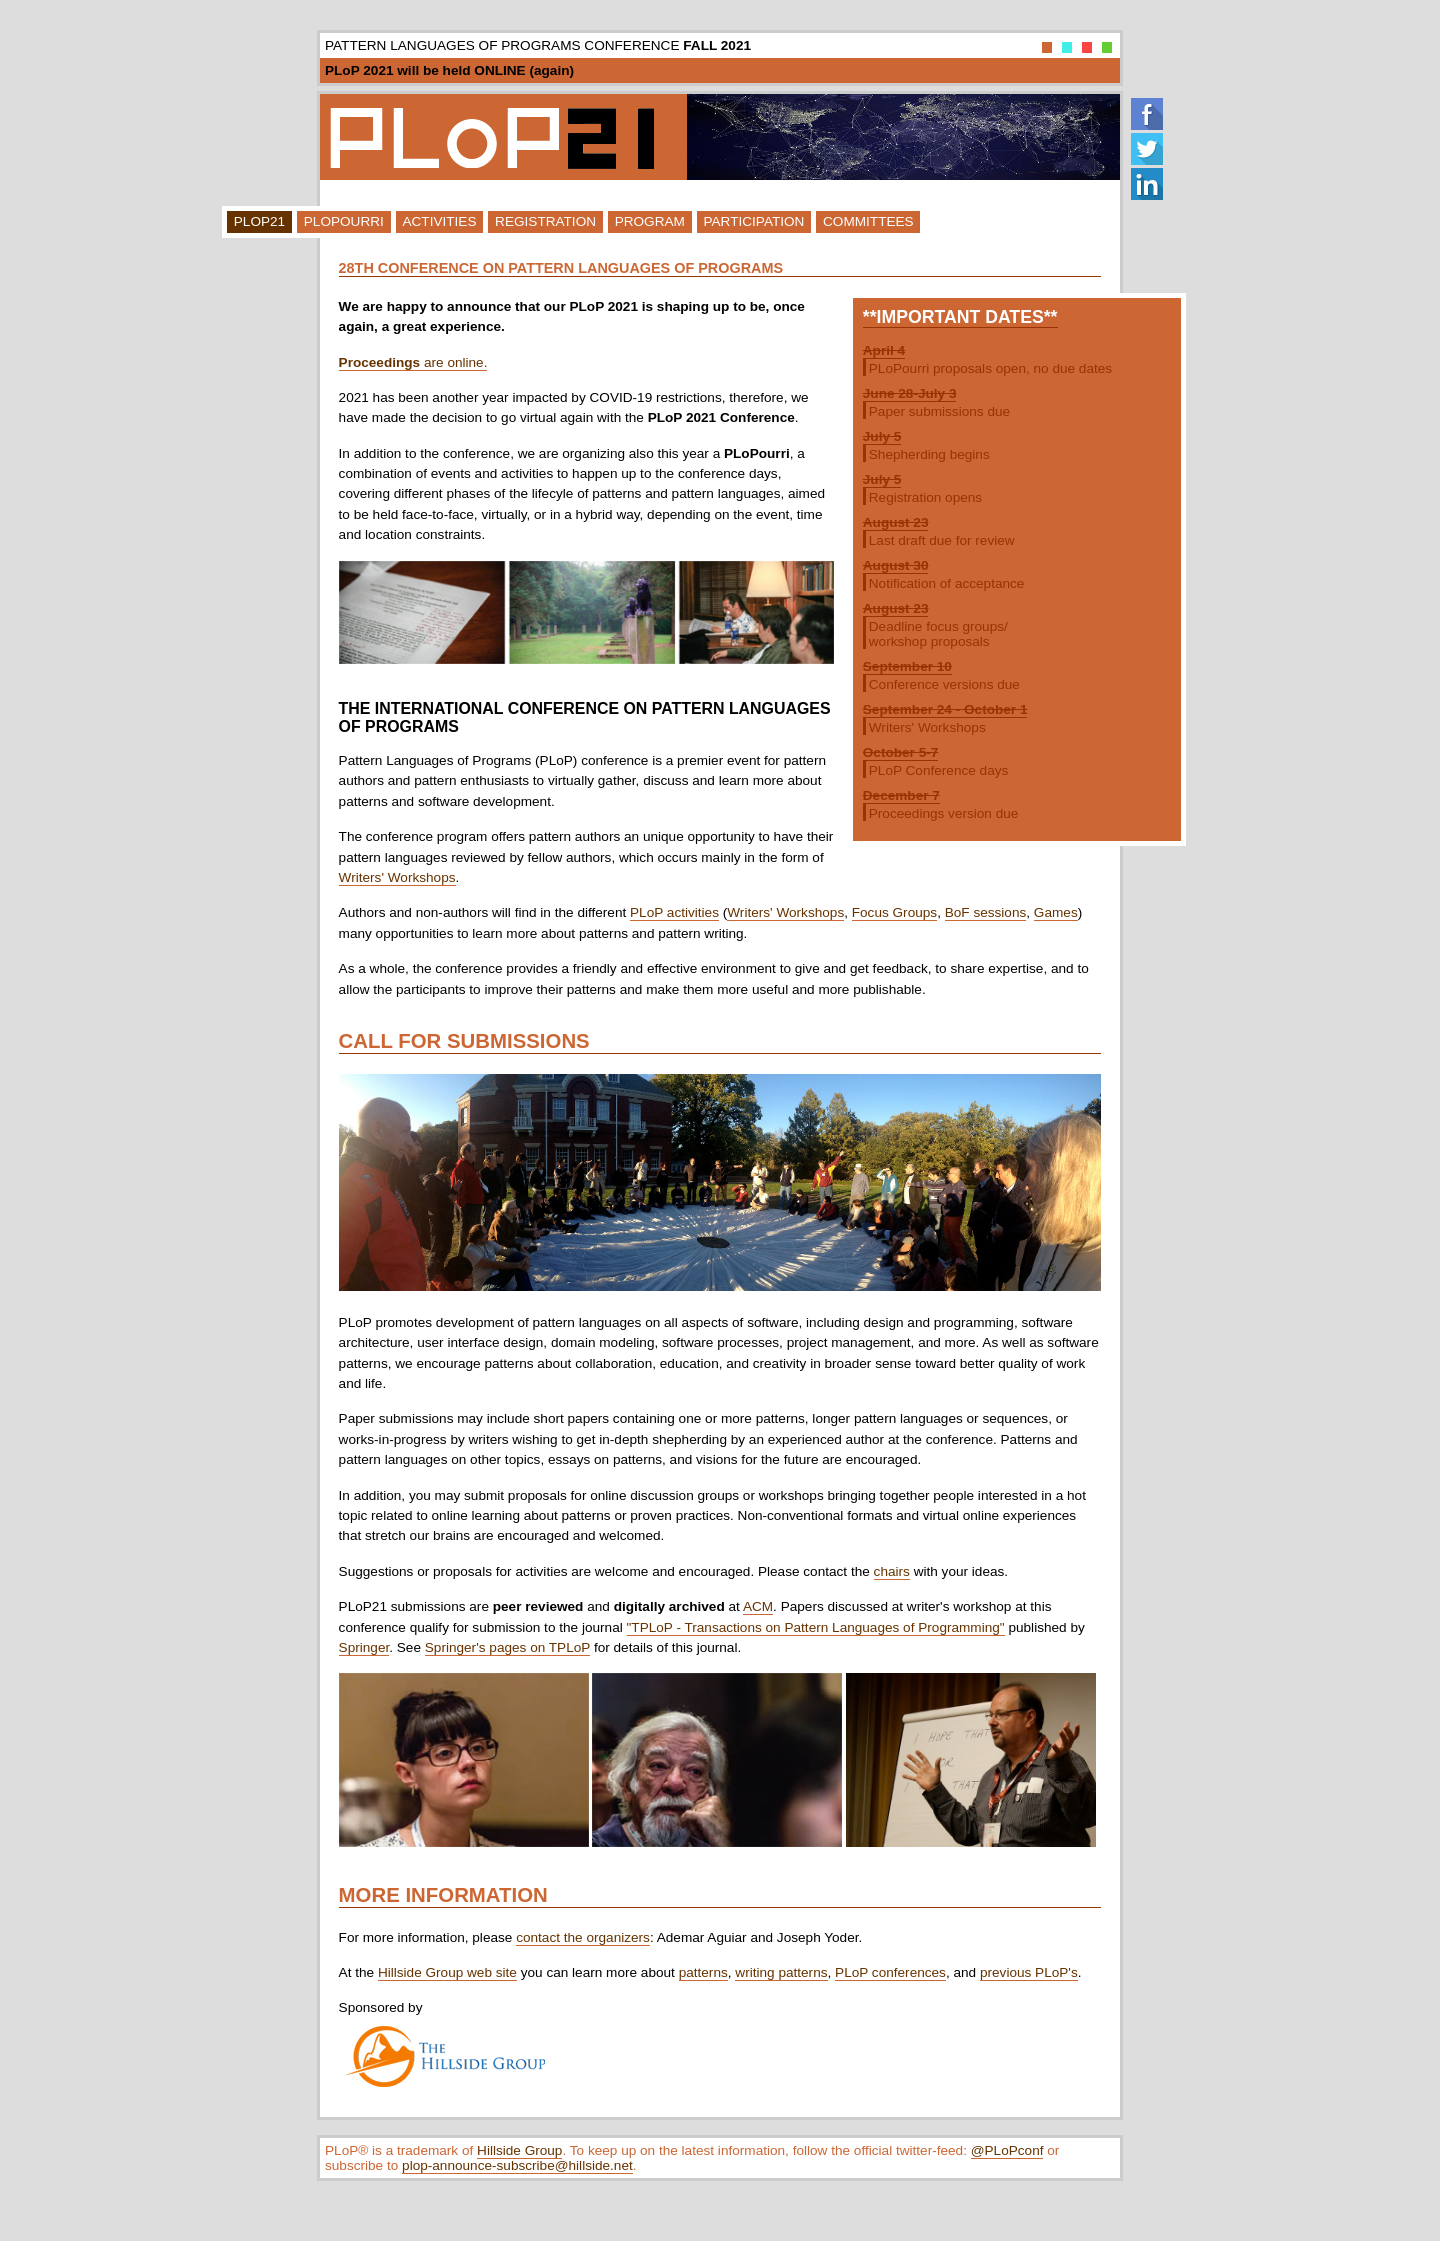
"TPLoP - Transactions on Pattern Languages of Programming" (816, 1627)
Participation (753, 221)
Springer (364, 1647)
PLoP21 (259, 221)
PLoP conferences (890, 1972)
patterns (703, 1972)
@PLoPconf (1007, 2150)
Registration (545, 221)
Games (1056, 912)
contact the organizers (583, 1937)
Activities (439, 221)
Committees (868, 221)
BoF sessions (986, 912)
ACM (758, 1606)
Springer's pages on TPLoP (507, 1647)
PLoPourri (344, 221)
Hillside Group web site (447, 1972)
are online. (413, 362)
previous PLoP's (1029, 1972)
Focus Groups (894, 912)
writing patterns (781, 1972)
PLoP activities (674, 912)
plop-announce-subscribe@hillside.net (517, 2165)
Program (650, 221)
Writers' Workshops (397, 877)
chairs (892, 1571)
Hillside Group (519, 2150)
